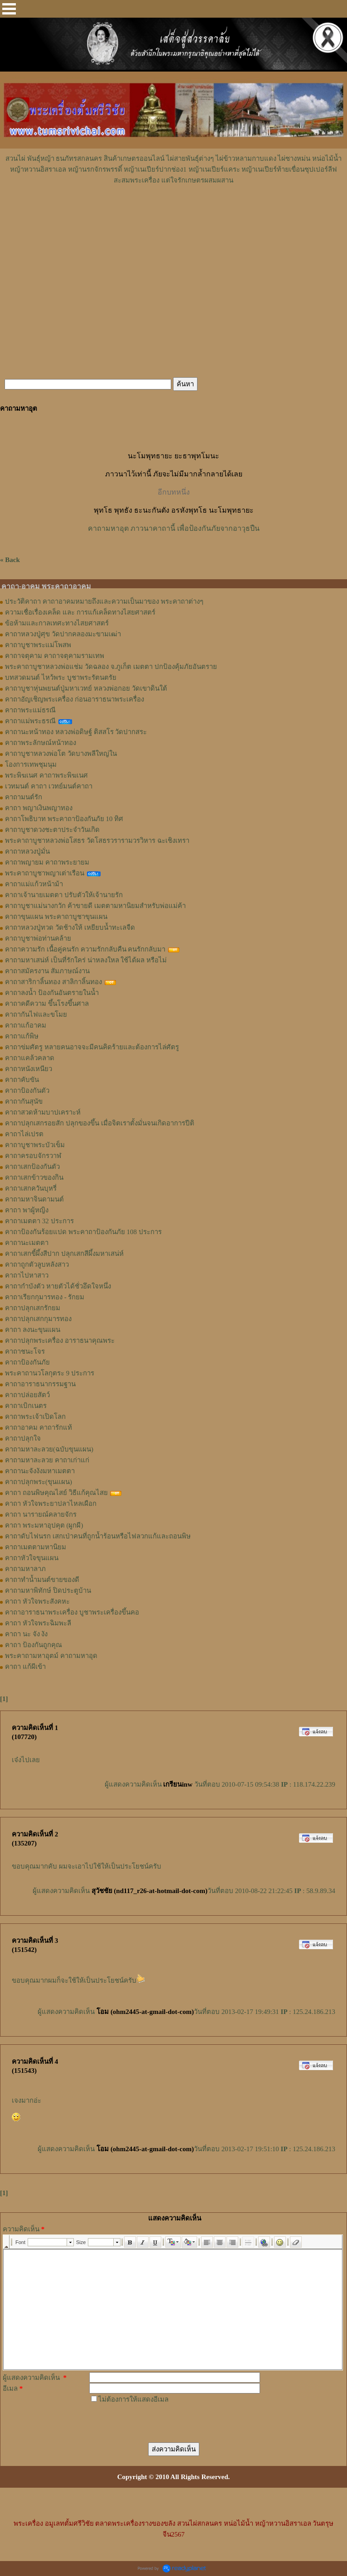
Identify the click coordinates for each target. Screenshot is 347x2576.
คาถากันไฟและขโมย (36, 1014)
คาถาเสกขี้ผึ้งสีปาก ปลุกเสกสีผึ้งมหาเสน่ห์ (64, 1253)
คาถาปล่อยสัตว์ (27, 1395)
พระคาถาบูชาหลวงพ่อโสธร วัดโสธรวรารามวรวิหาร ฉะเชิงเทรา (97, 840)
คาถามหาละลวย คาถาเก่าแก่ (47, 1460)
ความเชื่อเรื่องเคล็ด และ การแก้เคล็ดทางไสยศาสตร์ (80, 612)
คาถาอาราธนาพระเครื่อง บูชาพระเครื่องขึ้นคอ (72, 1612)
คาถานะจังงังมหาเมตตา (40, 1471)
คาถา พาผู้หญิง (26, 1210)
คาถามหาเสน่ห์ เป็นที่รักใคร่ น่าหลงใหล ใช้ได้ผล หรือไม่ (86, 960)
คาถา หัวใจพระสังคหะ (37, 1601)
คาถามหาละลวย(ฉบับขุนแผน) (49, 1449)
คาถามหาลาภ (25, 1568)
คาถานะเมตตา (26, 1242)
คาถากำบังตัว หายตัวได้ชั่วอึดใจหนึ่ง (58, 1286)
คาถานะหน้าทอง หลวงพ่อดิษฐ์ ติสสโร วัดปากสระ (76, 731)
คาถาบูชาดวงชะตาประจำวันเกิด (52, 829)
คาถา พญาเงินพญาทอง (38, 808)
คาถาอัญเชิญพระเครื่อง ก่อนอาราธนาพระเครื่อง (74, 699)
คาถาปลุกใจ (23, 1438)
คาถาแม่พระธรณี (30, 721)
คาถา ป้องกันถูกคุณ (33, 1644)
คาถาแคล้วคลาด (29, 1058)
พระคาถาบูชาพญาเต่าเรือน (44, 873)
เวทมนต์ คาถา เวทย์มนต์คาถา (48, 786)
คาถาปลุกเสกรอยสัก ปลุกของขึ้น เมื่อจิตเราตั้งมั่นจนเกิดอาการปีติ (99, 1123)
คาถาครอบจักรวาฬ (33, 1155)
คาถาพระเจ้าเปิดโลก (35, 1416)
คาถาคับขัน (22, 1079)
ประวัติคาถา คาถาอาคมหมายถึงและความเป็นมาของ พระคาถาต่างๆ (104, 601)
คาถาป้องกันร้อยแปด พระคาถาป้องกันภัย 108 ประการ (83, 1231)
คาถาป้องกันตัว (27, 1090)
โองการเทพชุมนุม (31, 764)
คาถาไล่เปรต (24, 1134)
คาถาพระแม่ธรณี (30, 710)
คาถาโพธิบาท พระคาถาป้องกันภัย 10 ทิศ (64, 818)
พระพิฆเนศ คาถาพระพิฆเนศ (46, 775)
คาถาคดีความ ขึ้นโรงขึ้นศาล (47, 1003)
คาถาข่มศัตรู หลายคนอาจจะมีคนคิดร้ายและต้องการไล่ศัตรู (92, 1047)
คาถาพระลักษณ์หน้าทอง (40, 742)
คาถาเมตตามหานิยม (35, 1547)
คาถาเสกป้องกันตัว (32, 1166)
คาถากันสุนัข (24, 1101)
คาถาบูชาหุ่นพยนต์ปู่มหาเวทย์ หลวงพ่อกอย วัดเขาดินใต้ (86, 688)
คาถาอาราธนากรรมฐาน (40, 1384)
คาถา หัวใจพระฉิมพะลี (38, 1623)
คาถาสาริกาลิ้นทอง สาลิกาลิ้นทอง (53, 981)
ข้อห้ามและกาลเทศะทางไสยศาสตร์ (57, 623)
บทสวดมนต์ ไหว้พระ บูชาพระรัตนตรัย (60, 677)
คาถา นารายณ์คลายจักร (41, 1514)
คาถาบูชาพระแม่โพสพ (38, 645)
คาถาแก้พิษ (22, 1036)
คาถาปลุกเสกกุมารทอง (38, 1318)
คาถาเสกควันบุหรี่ (31, 1188)
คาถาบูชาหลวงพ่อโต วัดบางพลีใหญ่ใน (61, 753)
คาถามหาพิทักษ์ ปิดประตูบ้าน (48, 1590)
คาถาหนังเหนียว (28, 1068)
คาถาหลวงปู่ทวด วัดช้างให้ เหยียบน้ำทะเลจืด (70, 927)
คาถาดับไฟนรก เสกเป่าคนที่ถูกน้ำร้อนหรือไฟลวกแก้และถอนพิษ (98, 1536)
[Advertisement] (173, 212)
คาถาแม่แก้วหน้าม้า (34, 884)
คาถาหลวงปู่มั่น (27, 851)
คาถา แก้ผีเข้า (25, 1666)
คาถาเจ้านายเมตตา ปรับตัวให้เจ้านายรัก (64, 895)
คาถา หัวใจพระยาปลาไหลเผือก (50, 1503)
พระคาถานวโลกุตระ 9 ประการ (49, 1373)
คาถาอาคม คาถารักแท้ (38, 1427)
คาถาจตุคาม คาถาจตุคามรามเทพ (54, 655)
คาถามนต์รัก (23, 797)
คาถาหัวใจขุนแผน (31, 1558)
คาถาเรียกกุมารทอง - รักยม (45, 1297)
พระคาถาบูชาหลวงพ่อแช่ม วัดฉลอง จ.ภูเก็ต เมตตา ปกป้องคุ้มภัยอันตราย (111, 666)
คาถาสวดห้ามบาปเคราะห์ (43, 1112)
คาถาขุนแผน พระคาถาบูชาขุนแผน (56, 916)
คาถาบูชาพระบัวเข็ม (35, 1145)
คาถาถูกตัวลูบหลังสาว (37, 1264)
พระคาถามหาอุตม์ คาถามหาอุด (51, 1655)
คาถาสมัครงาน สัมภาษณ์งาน (47, 971)
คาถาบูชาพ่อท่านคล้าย (38, 938)
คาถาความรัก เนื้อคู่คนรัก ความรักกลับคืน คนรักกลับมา (85, 949)
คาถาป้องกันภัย (27, 1362)
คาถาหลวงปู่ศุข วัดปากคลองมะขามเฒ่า (63, 634)
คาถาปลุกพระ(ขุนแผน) (38, 1481)
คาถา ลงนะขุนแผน (32, 1329)
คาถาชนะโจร (25, 1351)
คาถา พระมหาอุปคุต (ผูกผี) (44, 1525)
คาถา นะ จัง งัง (26, 1634)
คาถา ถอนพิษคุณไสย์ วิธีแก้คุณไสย (56, 1492)
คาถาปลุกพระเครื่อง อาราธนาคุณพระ (60, 1340)
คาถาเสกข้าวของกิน (34, 1177)
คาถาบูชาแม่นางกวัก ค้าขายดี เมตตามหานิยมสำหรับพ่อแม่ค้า (95, 905)
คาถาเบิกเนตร (26, 1405)
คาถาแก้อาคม (25, 1025)
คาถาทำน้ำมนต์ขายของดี (42, 1579)
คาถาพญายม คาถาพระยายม (47, 862)
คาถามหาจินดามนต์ (34, 1199)
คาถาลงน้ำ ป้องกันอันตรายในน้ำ (52, 992)
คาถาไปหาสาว (26, 1275)
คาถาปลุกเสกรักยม (32, 1308)
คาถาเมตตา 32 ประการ (39, 1221)
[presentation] (158, 2422)
